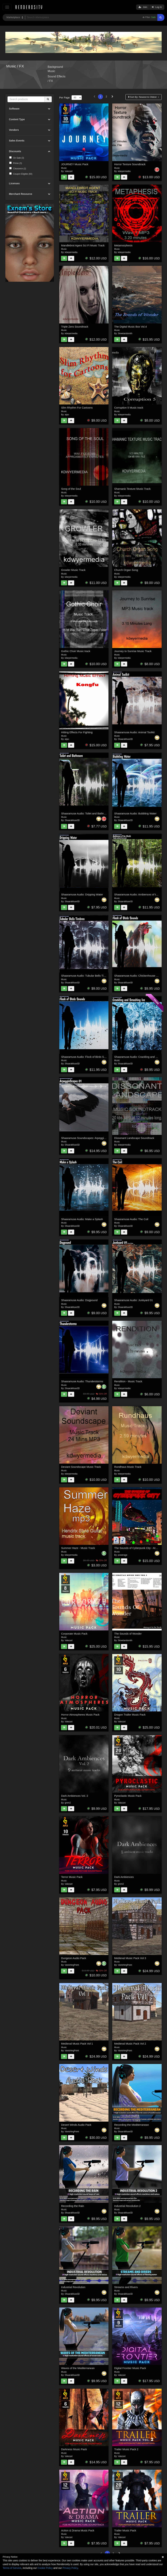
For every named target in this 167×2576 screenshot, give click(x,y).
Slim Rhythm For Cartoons (77, 407)
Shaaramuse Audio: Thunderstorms (82, 1381)
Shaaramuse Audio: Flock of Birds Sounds (86, 1056)
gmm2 (68, 1803)
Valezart (68, 171)
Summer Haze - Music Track (78, 1547)
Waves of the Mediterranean (78, 2368)
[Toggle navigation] (7, 7)
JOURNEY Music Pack (74, 164)
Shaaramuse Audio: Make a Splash (82, 1219)
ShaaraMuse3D (125, 739)
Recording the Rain (72, 2205)
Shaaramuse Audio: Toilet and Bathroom (85, 813)
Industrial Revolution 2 (127, 2205)
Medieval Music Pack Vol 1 (77, 2043)
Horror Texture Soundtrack (130, 164)
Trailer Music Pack (125, 2530)
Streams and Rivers (126, 2287)
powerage (122, 1555)
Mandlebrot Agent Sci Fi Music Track (82, 245)
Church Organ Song (126, 569)
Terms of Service (12, 2568)
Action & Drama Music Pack (77, 2530)
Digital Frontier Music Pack (130, 2368)
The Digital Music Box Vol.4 (130, 326)
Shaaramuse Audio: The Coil (131, 1219)
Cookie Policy (45, 2568)
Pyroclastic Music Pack (127, 1795)
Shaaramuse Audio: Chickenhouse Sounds (139, 975)
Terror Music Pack (71, 1876)
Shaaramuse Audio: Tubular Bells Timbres (86, 975)
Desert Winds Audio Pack (76, 2124)
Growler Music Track (73, 569)
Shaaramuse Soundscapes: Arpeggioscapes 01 (89, 1137)
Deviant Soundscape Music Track (81, 1466)
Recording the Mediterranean (131, 2124)
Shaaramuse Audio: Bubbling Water (135, 813)
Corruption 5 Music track (128, 407)
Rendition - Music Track (128, 1381)
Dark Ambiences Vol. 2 (74, 1795)
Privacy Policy (70, 2568)
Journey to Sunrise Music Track (132, 651)
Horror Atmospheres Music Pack (80, 1714)
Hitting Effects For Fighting (76, 732)
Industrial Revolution (73, 2287)
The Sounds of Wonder (128, 1633)
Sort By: (142, 97)
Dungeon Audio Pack (73, 1958)
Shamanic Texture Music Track (132, 488)
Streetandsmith (125, 333)
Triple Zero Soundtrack (74, 326)
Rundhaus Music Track (127, 1466)
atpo (67, 414)
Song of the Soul (71, 488)
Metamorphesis (123, 245)
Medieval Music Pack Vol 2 (130, 2043)
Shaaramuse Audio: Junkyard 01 (133, 1300)
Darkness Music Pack (74, 2449)
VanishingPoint (72, 1965)
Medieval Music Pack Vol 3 (130, 1958)
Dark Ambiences (124, 1876)
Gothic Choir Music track (75, 651)
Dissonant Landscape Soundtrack (134, 1137)
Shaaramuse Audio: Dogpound (79, 1300)
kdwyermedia (124, 171)
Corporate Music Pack (74, 1633)
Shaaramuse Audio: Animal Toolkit (134, 732)
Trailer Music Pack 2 (126, 2449)
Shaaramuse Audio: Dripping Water (82, 894)
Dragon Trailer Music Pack (130, 1714)
